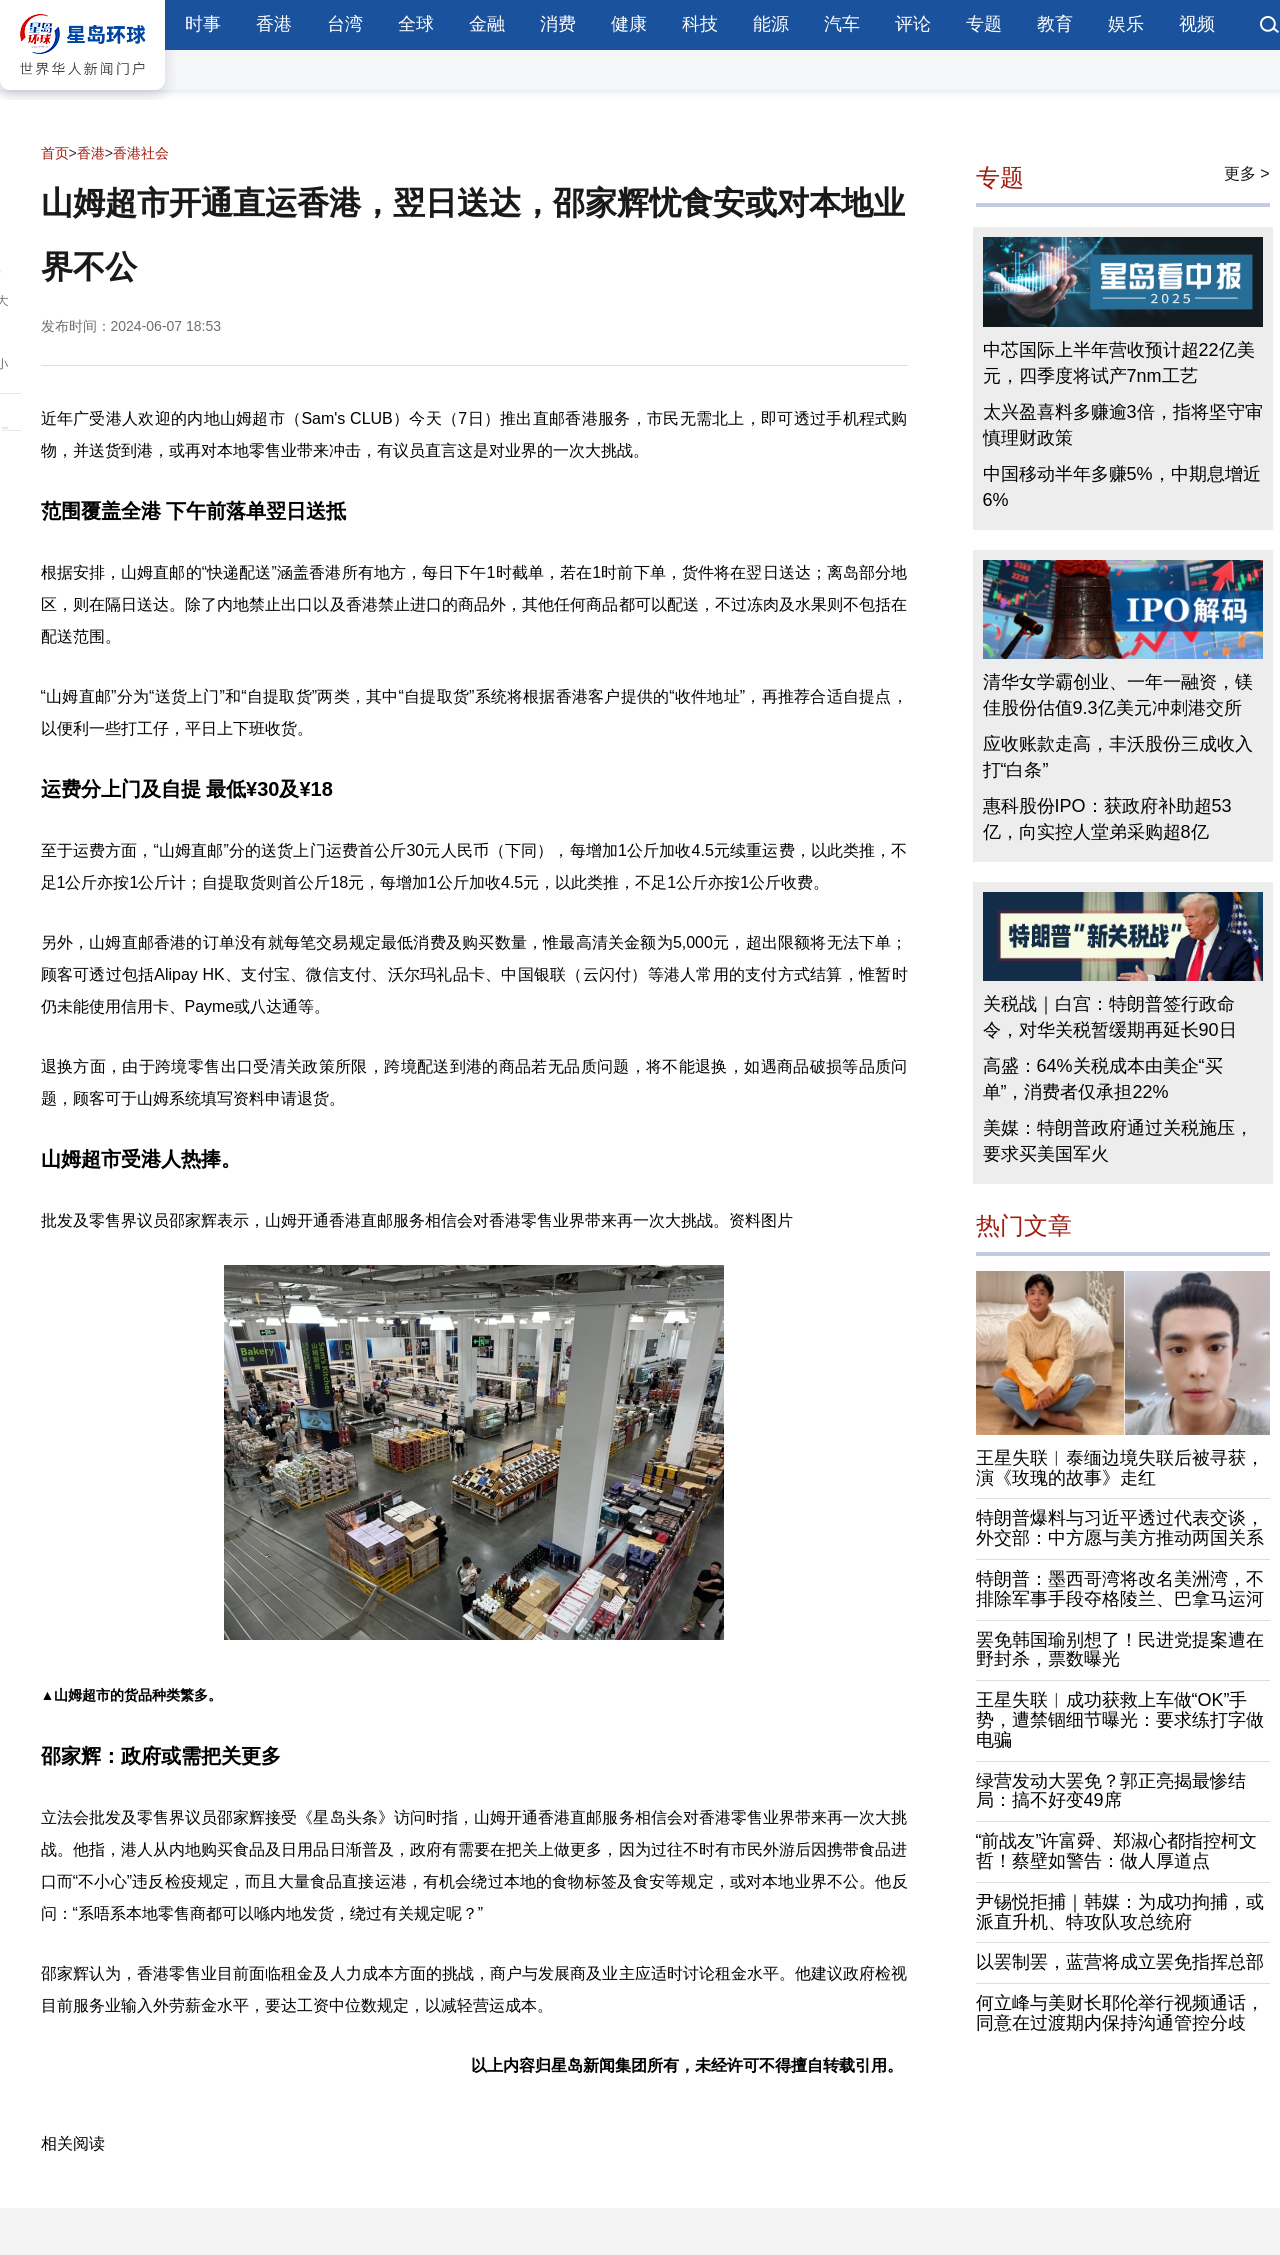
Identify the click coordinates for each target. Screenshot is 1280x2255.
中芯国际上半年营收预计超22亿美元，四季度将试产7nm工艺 (1119, 363)
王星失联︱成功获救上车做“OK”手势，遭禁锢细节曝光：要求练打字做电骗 (1120, 1720)
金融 (487, 24)
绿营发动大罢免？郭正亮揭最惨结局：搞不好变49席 (1111, 1791)
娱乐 (1126, 24)
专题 (984, 24)
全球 (416, 24)
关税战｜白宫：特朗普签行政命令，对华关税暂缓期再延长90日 (1110, 1017)
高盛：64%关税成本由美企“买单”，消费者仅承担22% (1103, 1079)
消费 (558, 24)
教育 (1055, 24)
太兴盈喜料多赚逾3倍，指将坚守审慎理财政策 (1123, 425)
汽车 (842, 24)
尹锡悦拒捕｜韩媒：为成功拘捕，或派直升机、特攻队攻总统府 (1120, 1912)
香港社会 (141, 153)
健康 (629, 24)
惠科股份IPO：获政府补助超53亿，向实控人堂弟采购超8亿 (1107, 819)
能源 (771, 24)
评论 (913, 24)
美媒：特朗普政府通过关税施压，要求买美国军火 (1118, 1141)
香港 (274, 24)
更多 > (1247, 173)
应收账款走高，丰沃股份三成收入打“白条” (1118, 757)
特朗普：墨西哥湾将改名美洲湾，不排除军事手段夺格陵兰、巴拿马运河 (1120, 1589)
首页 (55, 153)
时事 (203, 24)
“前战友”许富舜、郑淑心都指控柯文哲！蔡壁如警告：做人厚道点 (1117, 1851)
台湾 (345, 24)
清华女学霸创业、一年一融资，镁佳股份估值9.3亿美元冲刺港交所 (1118, 695)
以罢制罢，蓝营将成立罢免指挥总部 (1120, 1962)
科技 (700, 24)
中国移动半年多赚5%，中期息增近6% (1122, 487)
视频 (1197, 24)
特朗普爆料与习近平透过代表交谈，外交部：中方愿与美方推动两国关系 (1120, 1528)
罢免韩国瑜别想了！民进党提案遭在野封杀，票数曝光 (1120, 1650)
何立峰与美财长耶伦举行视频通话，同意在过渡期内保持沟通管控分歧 (1120, 2013)
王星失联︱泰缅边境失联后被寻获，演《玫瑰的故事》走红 (1120, 1468)
